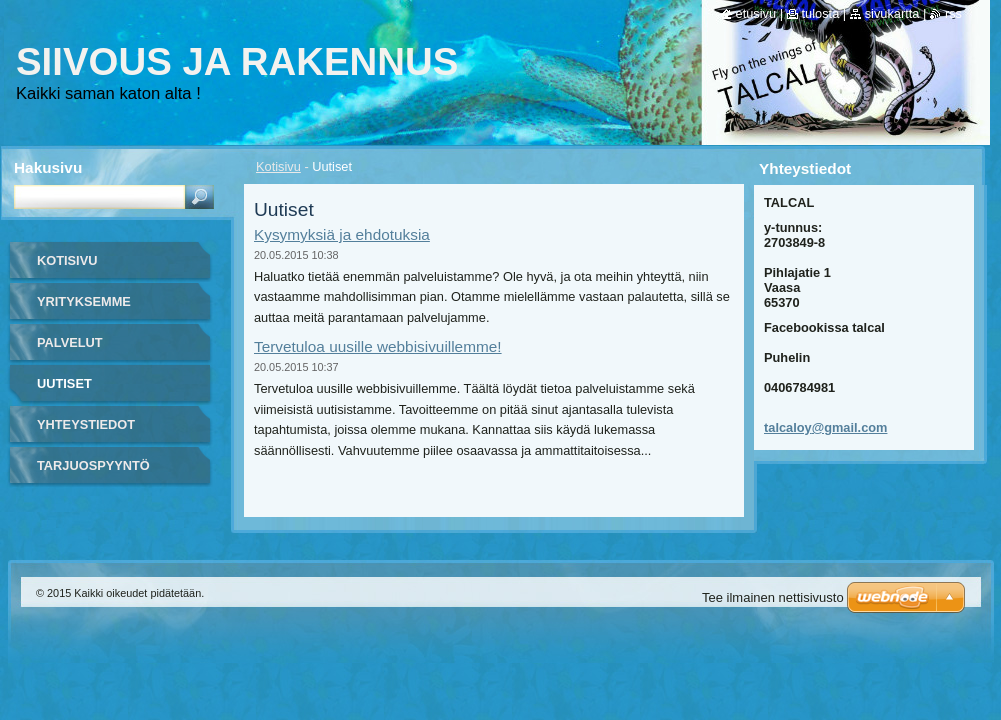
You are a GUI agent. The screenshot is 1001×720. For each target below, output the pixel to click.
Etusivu (756, 13)
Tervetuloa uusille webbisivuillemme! (378, 346)
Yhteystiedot (86, 424)
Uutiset (64, 383)
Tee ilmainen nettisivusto (773, 597)
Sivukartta (892, 13)
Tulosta (821, 13)
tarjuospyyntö (93, 465)
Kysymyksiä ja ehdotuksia (342, 234)
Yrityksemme (84, 301)
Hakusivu (48, 167)
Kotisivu (278, 166)
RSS (953, 13)
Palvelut (70, 342)
